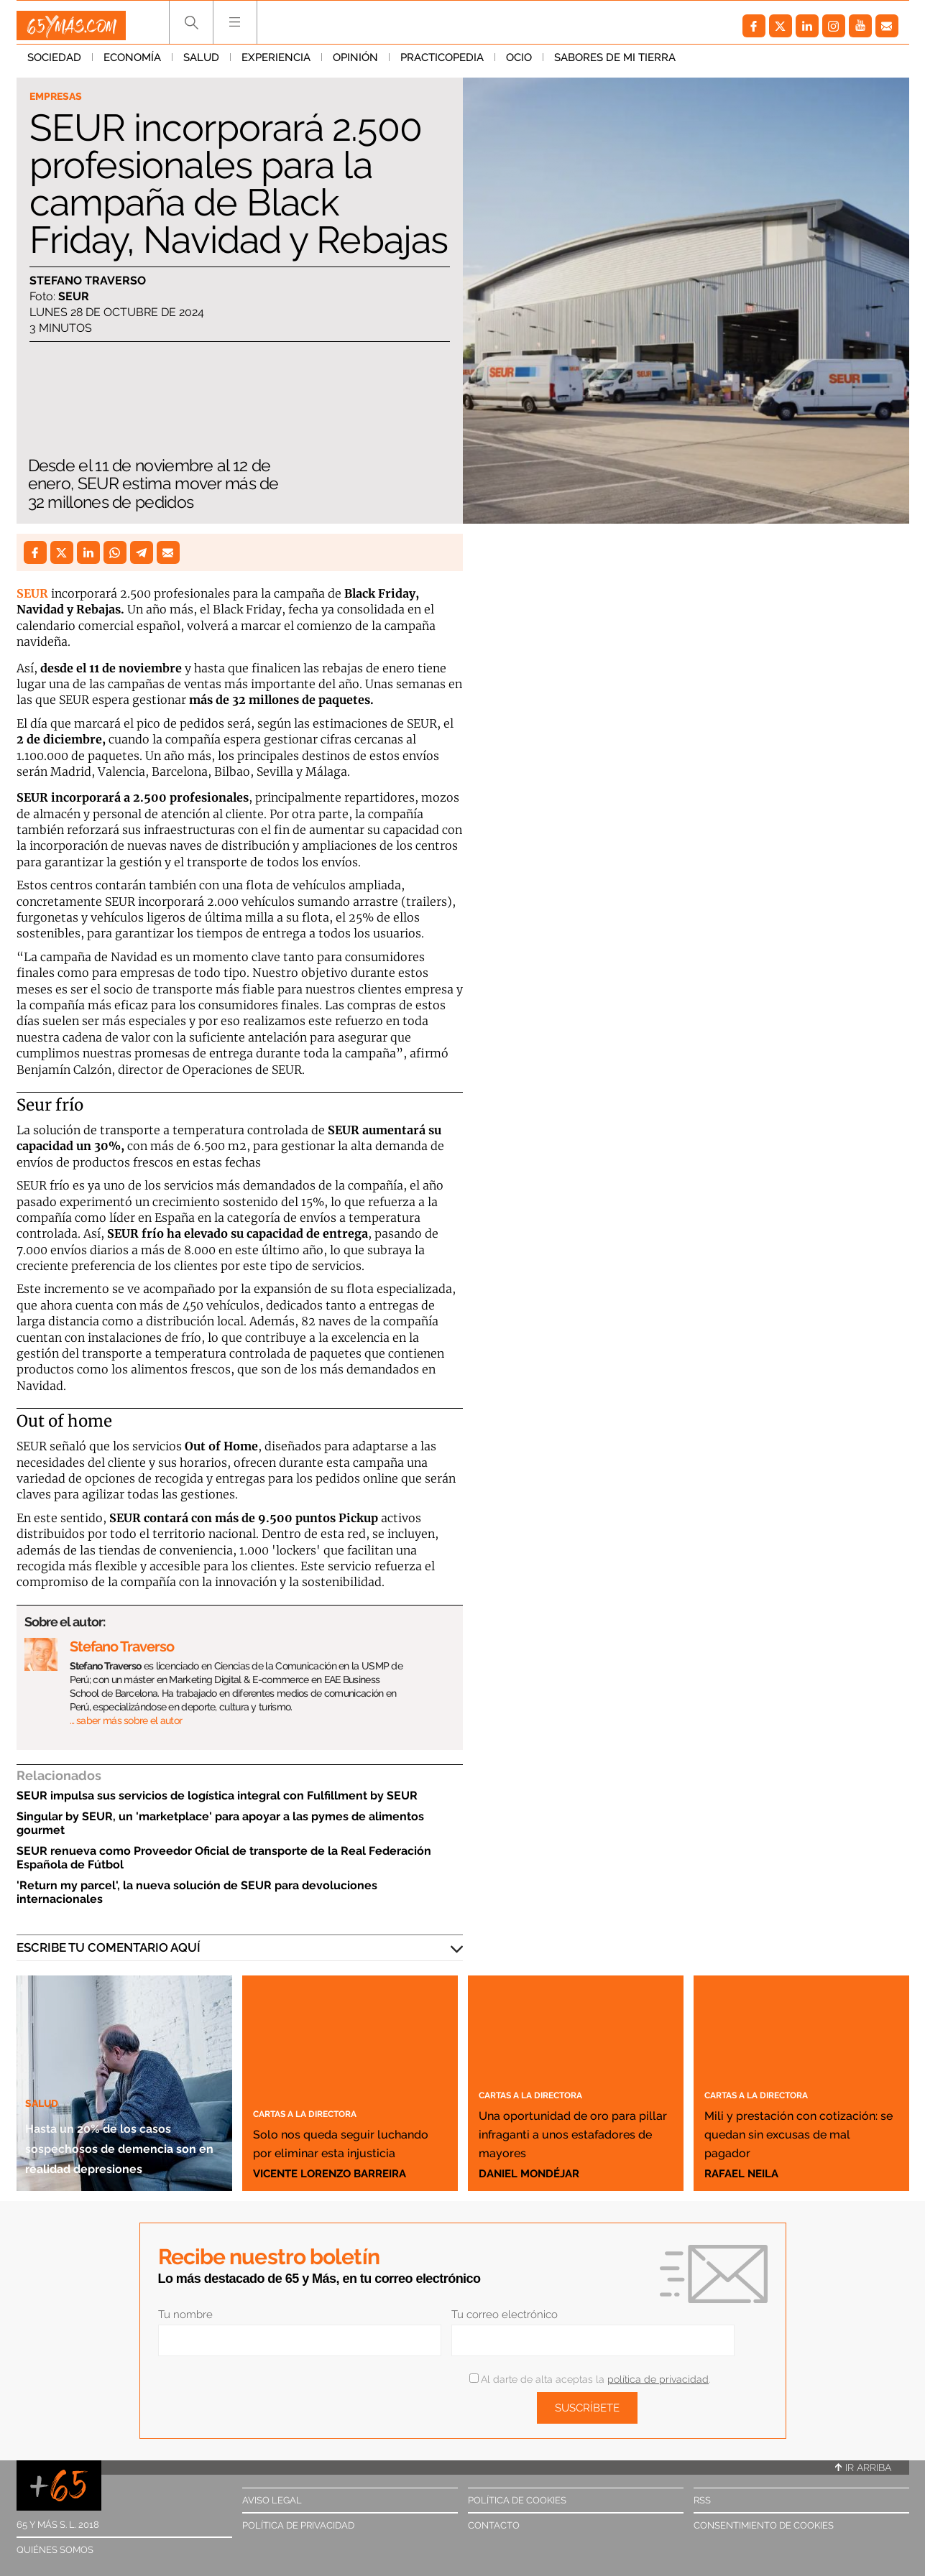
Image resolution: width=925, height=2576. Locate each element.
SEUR (32, 593)
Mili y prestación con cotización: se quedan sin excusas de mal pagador (798, 2123)
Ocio (519, 63)
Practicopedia (442, 63)
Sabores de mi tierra (615, 63)
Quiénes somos (55, 2549)
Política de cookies (517, 2500)
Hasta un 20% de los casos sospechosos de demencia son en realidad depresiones (123, 2126)
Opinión (355, 63)
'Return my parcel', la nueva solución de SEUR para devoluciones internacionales (197, 1892)
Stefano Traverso (87, 283)
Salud (201, 63)
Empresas (61, 98)
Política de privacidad (298, 2525)
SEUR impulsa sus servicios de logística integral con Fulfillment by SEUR (217, 1795)
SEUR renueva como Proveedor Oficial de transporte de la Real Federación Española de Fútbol (224, 1857)
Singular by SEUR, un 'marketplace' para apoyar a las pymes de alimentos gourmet (220, 1823)
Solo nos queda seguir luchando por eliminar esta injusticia (348, 2132)
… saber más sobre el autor (126, 1720)
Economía (132, 63)
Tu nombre (185, 2314)
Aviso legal (272, 2500)
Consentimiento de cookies (764, 2525)
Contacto (494, 2525)
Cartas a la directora (325, 2093)
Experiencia (275, 63)
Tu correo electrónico (504, 2314)
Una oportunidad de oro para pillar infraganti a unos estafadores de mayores (566, 2113)
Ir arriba (863, 2467)
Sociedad (54, 63)
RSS (702, 2500)
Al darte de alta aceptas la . (589, 2379)
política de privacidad (658, 2379)
